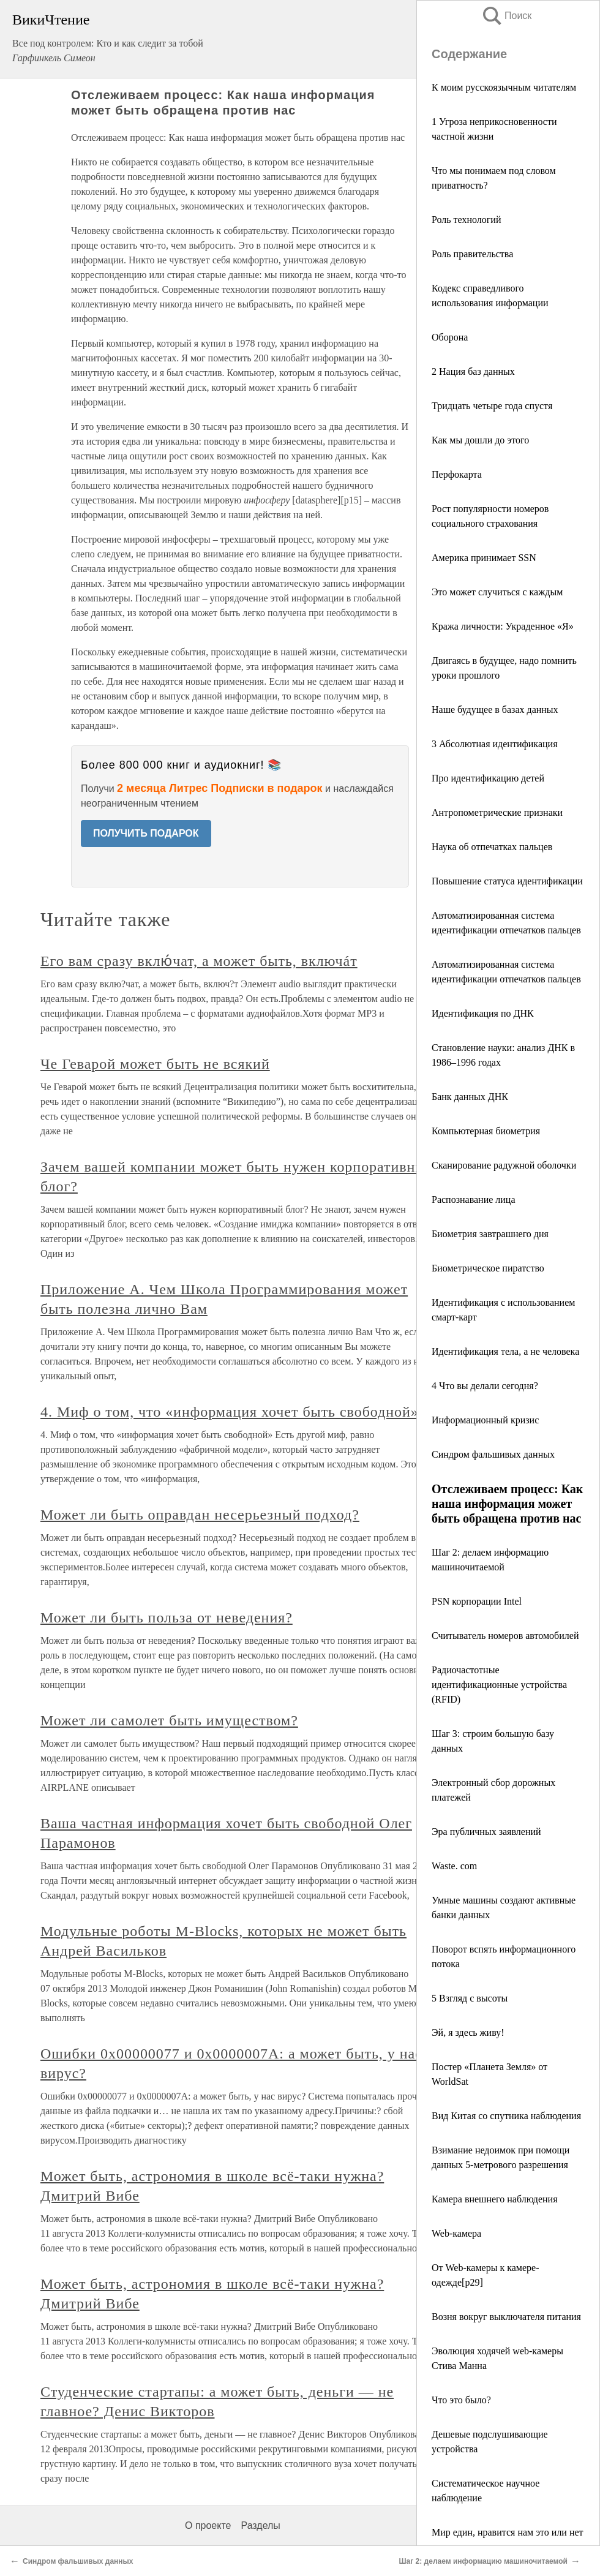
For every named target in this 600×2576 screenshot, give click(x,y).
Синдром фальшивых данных (493, 1454)
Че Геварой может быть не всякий (155, 1064)
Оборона (450, 337)
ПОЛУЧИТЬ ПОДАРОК (146, 833)
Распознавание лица (474, 1199)
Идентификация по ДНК (483, 1013)
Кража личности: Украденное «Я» (503, 626)
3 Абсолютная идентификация (494, 744)
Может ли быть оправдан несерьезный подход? (199, 1515)
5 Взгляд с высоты (470, 1998)
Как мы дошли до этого (480, 440)
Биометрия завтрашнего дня (490, 1234)
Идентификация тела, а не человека (505, 1351)
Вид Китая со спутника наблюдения (506, 2116)
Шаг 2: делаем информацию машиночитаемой (483, 2561)
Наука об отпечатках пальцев (492, 847)
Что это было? (461, 2400)
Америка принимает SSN (484, 557)
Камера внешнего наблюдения (495, 2199)
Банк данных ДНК (470, 1096)
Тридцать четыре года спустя (492, 406)
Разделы (260, 2525)
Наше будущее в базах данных (495, 709)
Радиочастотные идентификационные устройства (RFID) (499, 1684)
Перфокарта (457, 474)
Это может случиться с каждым (497, 592)
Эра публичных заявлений (486, 1831)
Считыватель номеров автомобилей (505, 1635)
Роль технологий (466, 219)
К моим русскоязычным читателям (504, 87)
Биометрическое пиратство (488, 1268)
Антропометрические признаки (497, 812)
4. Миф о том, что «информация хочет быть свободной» (229, 1412)
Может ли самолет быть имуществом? (169, 1720)
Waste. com (454, 1866)
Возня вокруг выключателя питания (506, 2316)
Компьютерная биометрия (486, 1131)
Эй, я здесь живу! (468, 2032)
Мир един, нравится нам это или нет (507, 2532)
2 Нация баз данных (473, 371)
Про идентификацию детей (488, 778)
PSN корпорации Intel (477, 1601)
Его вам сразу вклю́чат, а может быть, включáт (199, 961)
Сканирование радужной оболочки (504, 1165)
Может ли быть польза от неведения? (166, 1617)
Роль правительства (472, 254)
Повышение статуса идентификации (507, 881)
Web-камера (456, 2233)
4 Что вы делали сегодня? (485, 1385)
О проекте (208, 2525)
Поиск (506, 15)
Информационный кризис (485, 1420)
